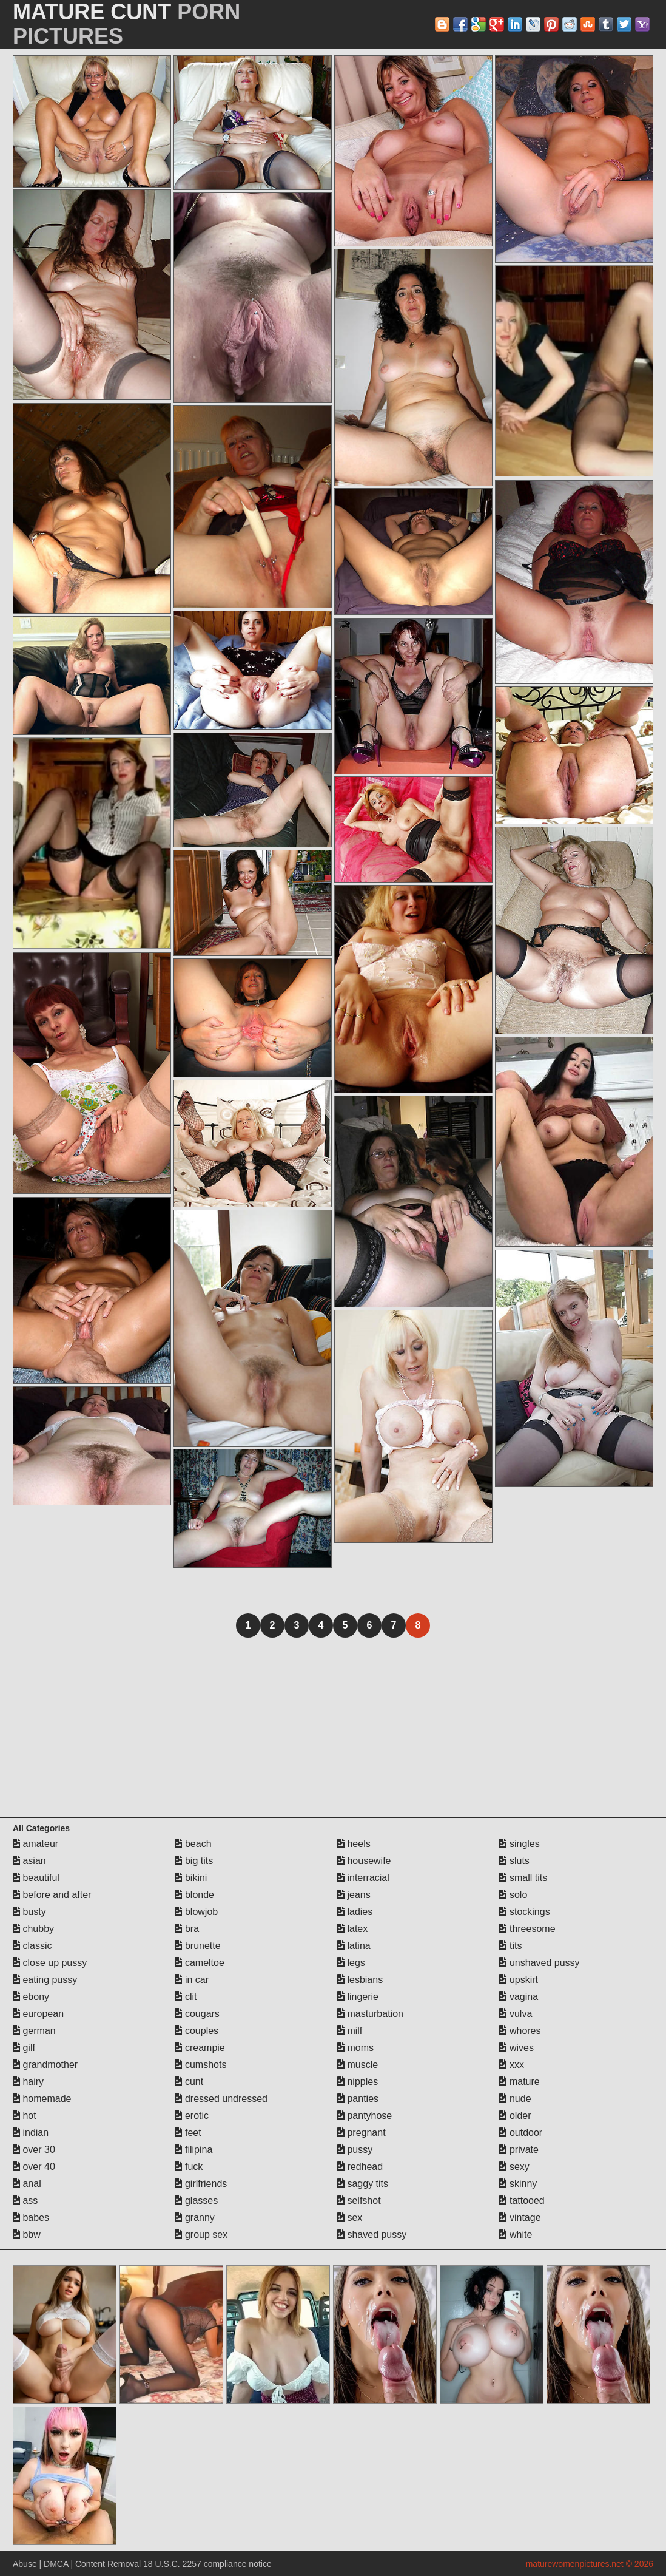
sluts (514, 1861)
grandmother (45, 2064)
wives (516, 2047)
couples (196, 2030)
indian (31, 2132)
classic (32, 1945)
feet (188, 2132)
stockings (524, 1912)
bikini (191, 1878)
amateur (35, 1844)
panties (357, 2098)
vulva (515, 2013)
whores (519, 2030)
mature (519, 2081)
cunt (189, 2081)
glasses (196, 2200)
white (515, 2234)
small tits (523, 1878)
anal (27, 2183)
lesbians (360, 1979)
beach (193, 1844)
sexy (514, 2166)
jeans (354, 1895)
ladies (354, 1912)
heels (354, 1844)
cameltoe (199, 1962)
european (38, 2013)
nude (515, 2098)
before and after (52, 1895)
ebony (31, 1996)
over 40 (34, 2166)
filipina (193, 2149)
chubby (33, 1929)
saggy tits (362, 2183)
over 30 (34, 2149)
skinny (518, 2183)
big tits (194, 1861)
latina (354, 1945)
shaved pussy (371, 2234)
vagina (518, 1996)
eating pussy (45, 1979)
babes (31, 2217)
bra (187, 1929)
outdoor (520, 2132)
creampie (199, 2047)
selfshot (359, 2200)
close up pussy (50, 1962)
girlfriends (201, 2183)
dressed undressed (221, 2098)
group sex (201, 2234)
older (515, 2115)
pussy (354, 2149)
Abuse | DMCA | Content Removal (77, 2564)
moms (355, 2047)
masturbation (370, 2013)
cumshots (200, 2064)
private (518, 2149)
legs (351, 1962)
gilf (24, 2047)
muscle (357, 2064)
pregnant (361, 2132)
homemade (42, 2098)
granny (194, 2217)
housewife (364, 1861)
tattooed (521, 2200)
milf (349, 2030)
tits (510, 1945)
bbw (27, 2234)
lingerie (357, 1996)
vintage (519, 2217)
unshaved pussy (539, 1962)
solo (513, 1895)
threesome (527, 1929)
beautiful (36, 1878)
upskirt (518, 1979)
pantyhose (364, 2115)
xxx (511, 2064)
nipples (357, 2081)
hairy (28, 2081)
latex (352, 1929)
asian (29, 1861)
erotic (192, 2115)
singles (519, 1844)
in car (192, 1979)
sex (349, 2217)
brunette (197, 1945)
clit (186, 1996)
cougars (197, 2013)
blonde (194, 1895)
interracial (363, 1878)
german (34, 2030)
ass (25, 2200)
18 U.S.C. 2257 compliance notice (207, 2564)
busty (29, 1912)
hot (24, 2115)
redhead (360, 2166)
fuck (189, 2166)
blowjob (196, 1912)
